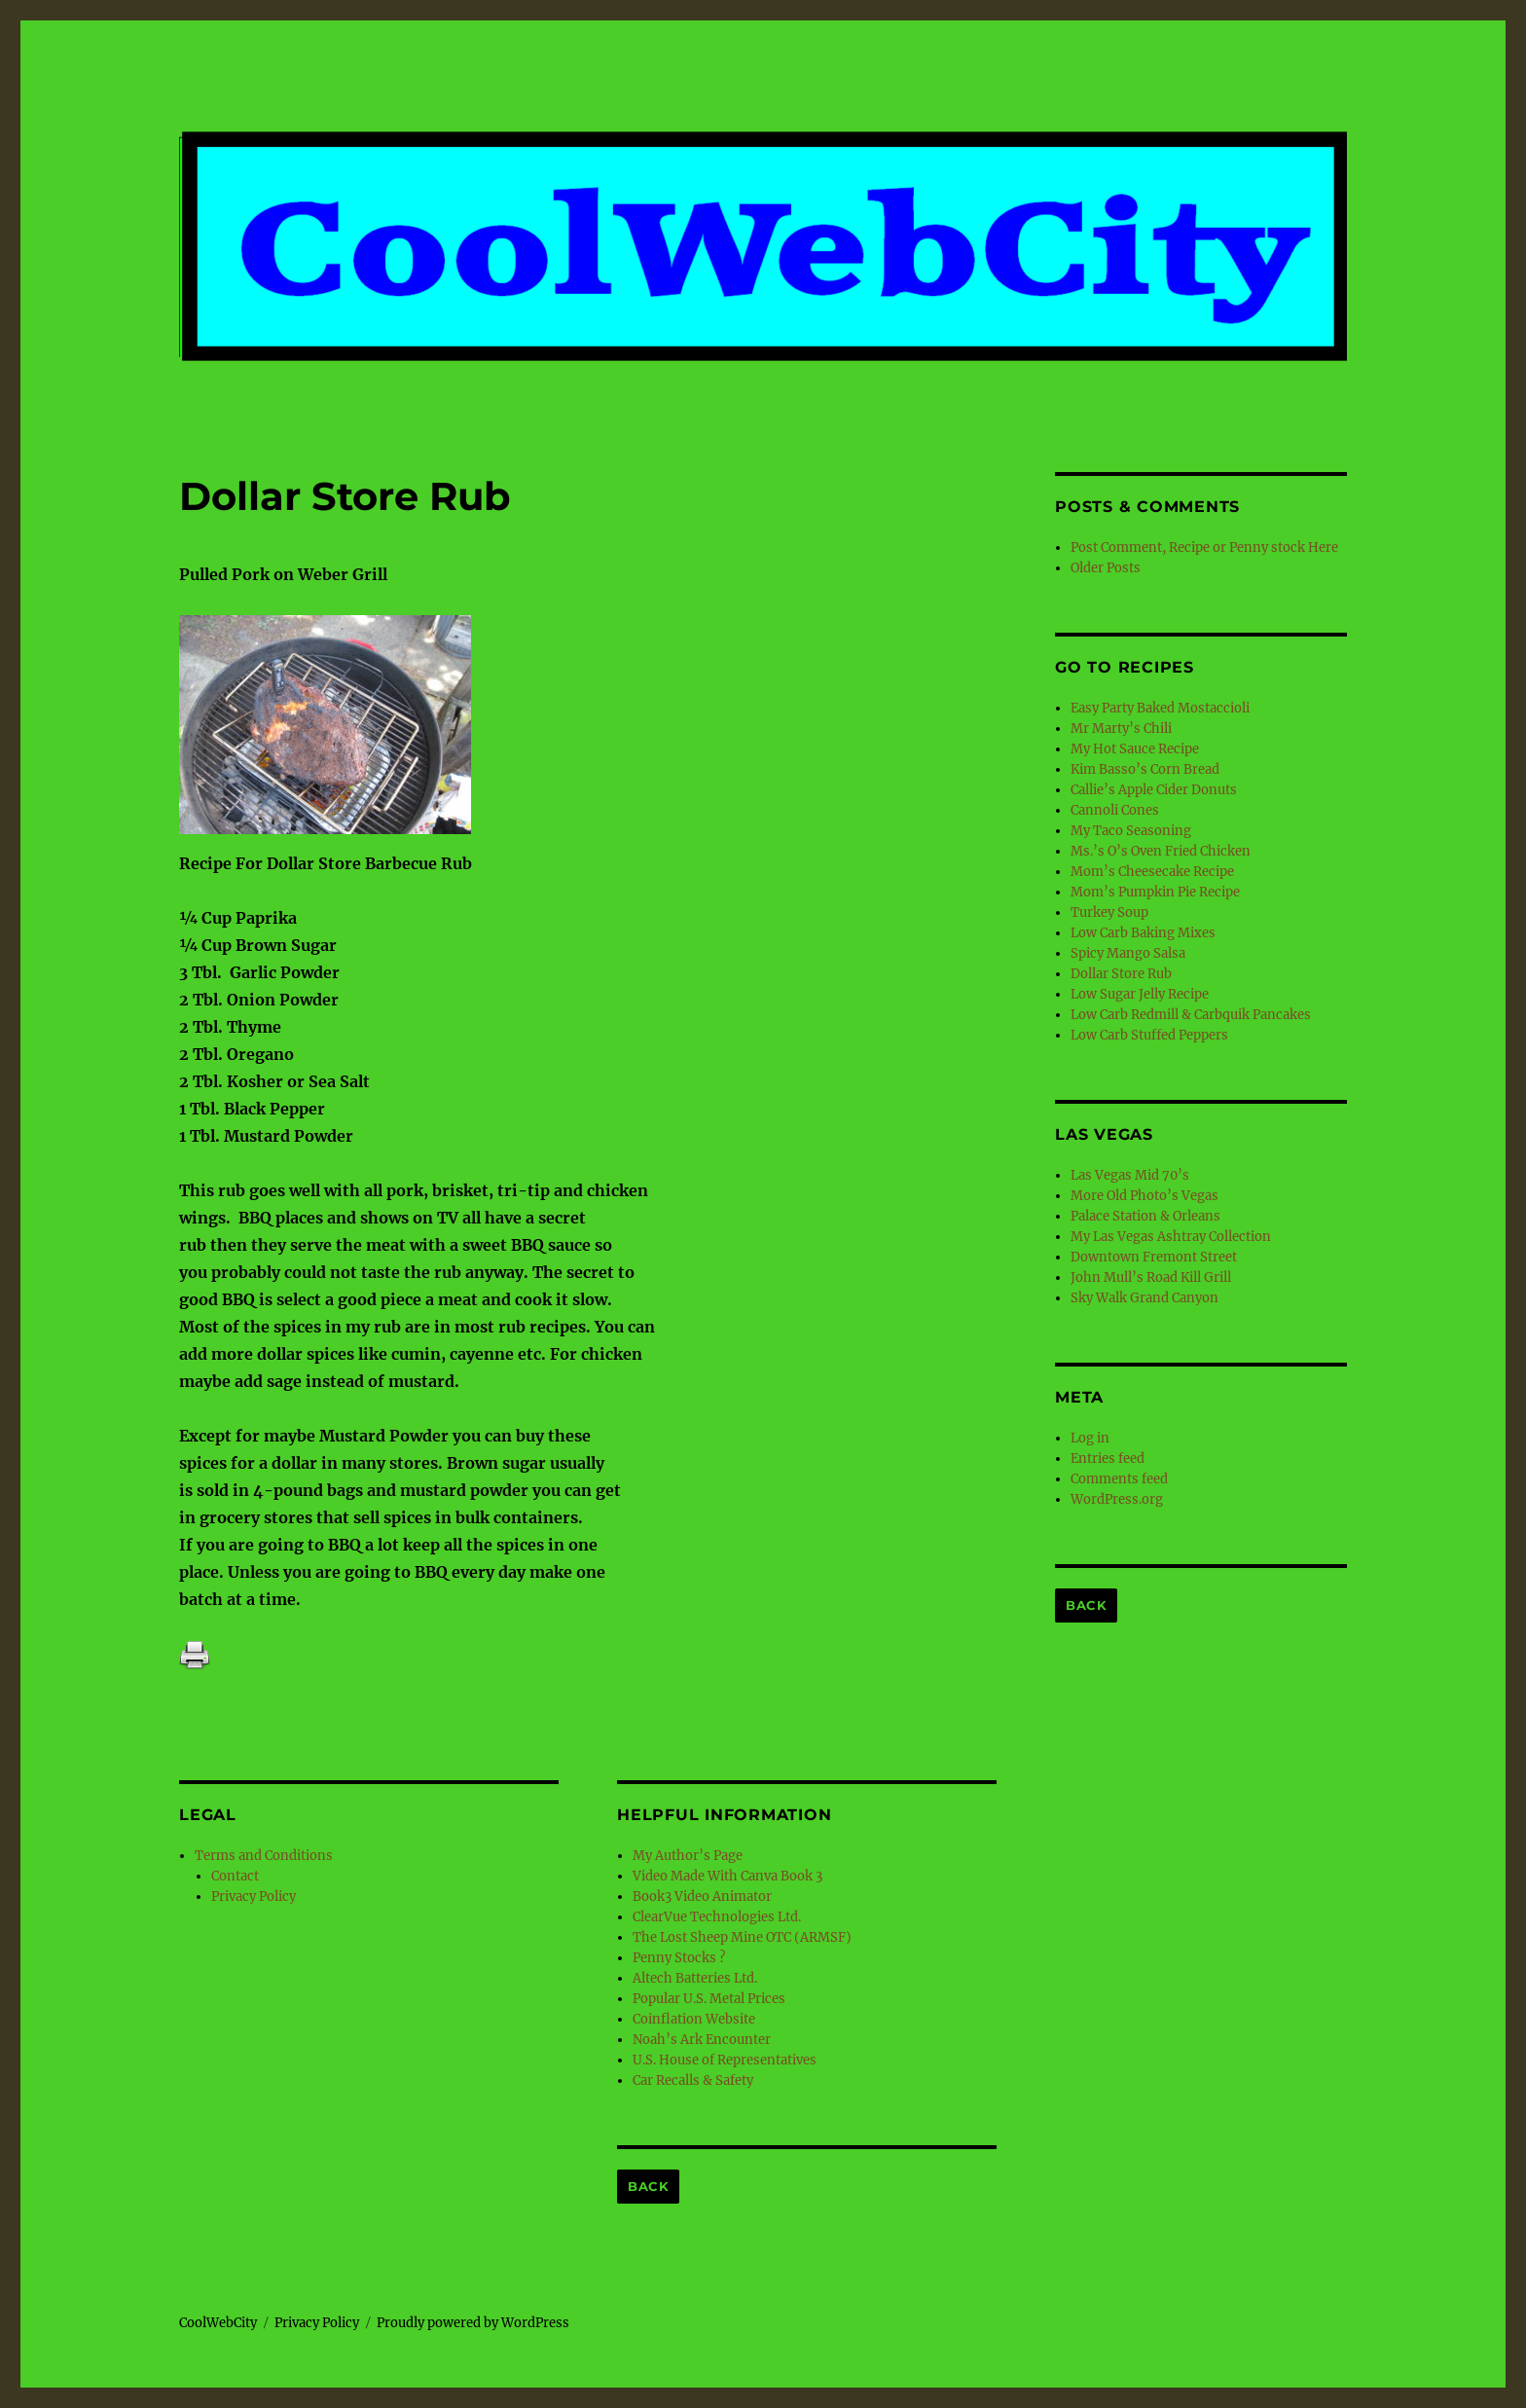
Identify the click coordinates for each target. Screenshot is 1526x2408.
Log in (1090, 1438)
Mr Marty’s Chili (1121, 728)
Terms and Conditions (264, 1855)
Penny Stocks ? (679, 1958)
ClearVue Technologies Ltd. (717, 1917)
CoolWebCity (218, 2323)
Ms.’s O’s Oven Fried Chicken (1161, 851)
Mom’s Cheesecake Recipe (1152, 871)
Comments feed (1119, 1479)
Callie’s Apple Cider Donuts (1154, 790)
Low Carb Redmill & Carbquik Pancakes (1191, 1014)
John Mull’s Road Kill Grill (1151, 1277)
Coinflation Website (694, 2019)
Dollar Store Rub (1121, 974)
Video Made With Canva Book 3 (727, 1876)
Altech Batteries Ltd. (695, 1978)
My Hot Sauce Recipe (1135, 749)
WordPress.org (1117, 1499)
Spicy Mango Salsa (1128, 953)
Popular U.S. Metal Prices (709, 1998)
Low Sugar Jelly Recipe (1140, 994)
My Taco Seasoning (1131, 830)
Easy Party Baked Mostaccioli (1160, 708)
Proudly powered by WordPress (473, 2323)
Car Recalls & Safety (693, 2080)
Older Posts (1106, 568)
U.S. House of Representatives (725, 2060)
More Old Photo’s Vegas (1144, 1195)
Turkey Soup (1109, 912)
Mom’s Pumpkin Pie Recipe (1155, 892)
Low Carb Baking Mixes (1143, 933)
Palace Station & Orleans (1145, 1216)
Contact (235, 1876)
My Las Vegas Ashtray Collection (1171, 1236)
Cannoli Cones (1115, 810)
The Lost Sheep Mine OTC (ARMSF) (742, 1937)
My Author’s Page (688, 1855)
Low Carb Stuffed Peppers (1149, 1035)
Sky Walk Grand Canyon (1144, 1298)
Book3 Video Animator (702, 1896)
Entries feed (1107, 1458)
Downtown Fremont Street (1154, 1257)
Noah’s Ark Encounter (702, 2039)
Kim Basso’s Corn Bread (1145, 769)
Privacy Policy (253, 1896)
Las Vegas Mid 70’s (1130, 1175)
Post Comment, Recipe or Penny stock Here (1204, 547)
